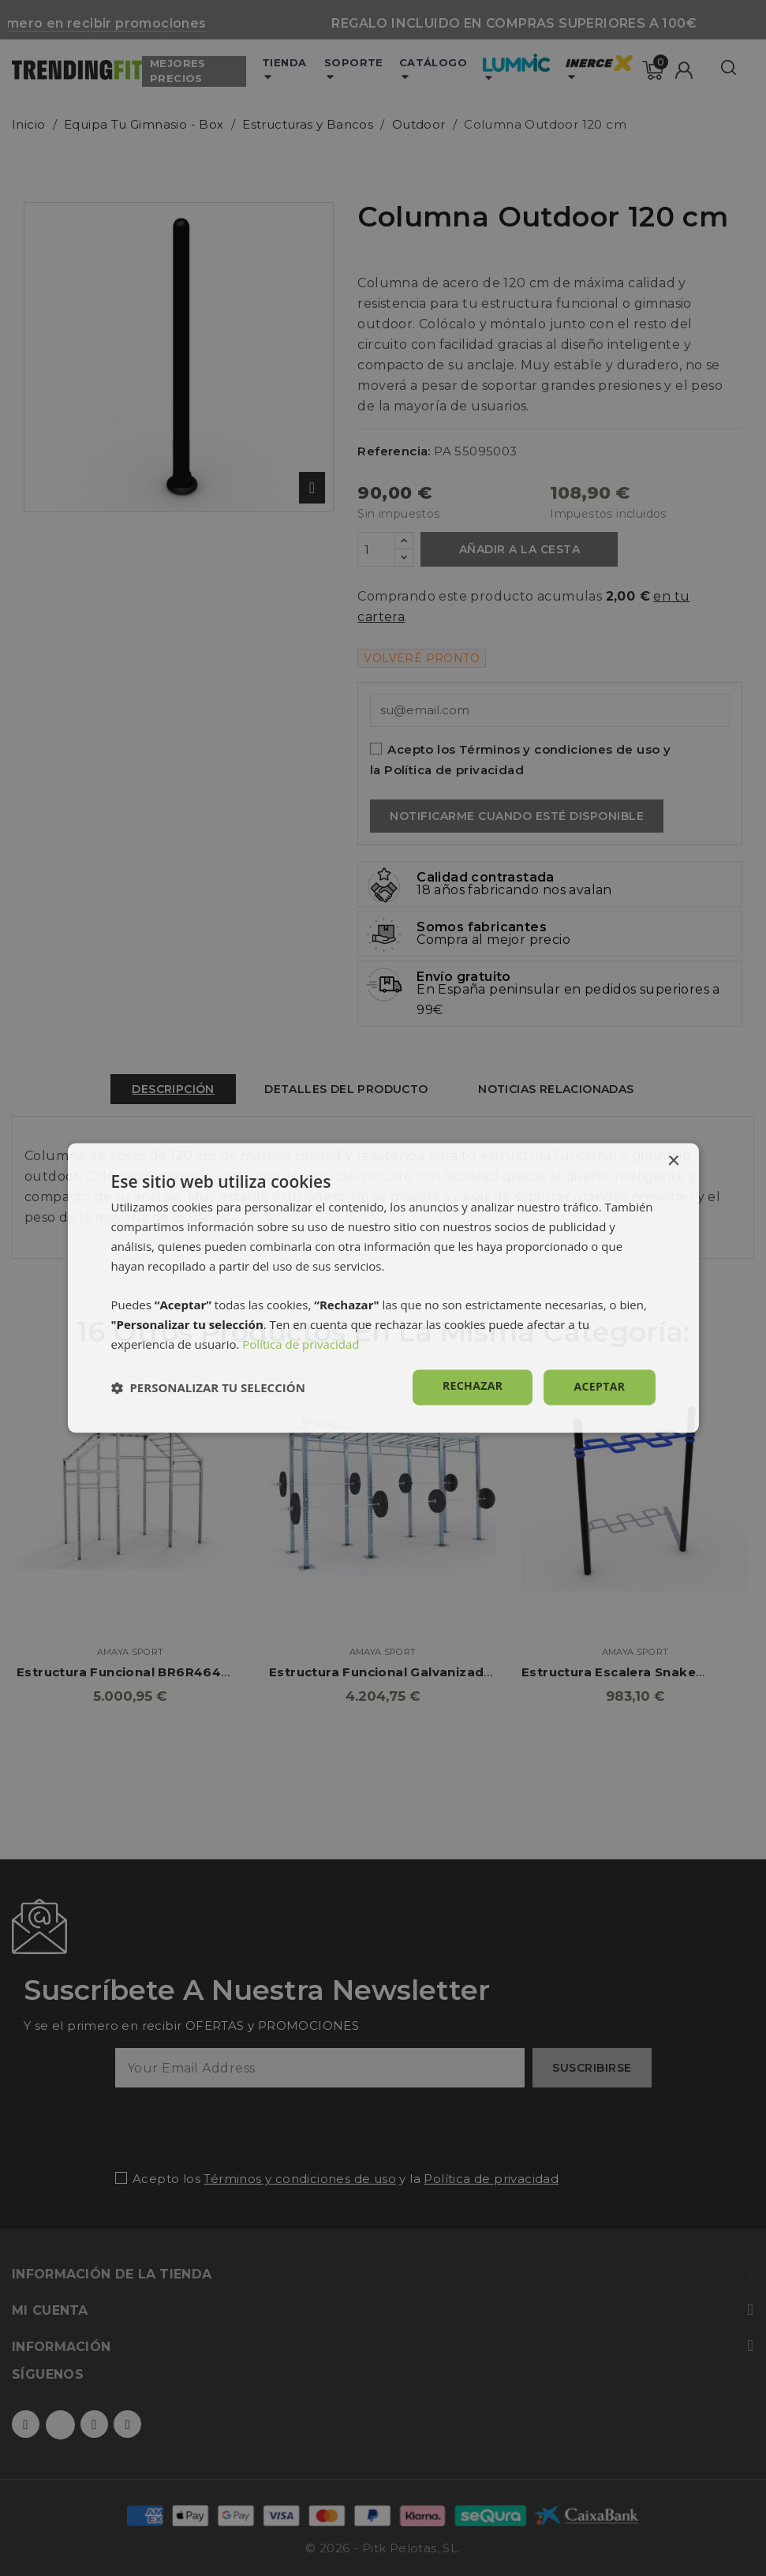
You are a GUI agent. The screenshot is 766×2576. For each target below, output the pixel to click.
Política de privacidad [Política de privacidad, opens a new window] (300, 1344)
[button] (208, 1387)
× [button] (673, 1161)
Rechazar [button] (473, 1386)
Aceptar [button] (599, 1387)
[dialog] (383, 1287)
